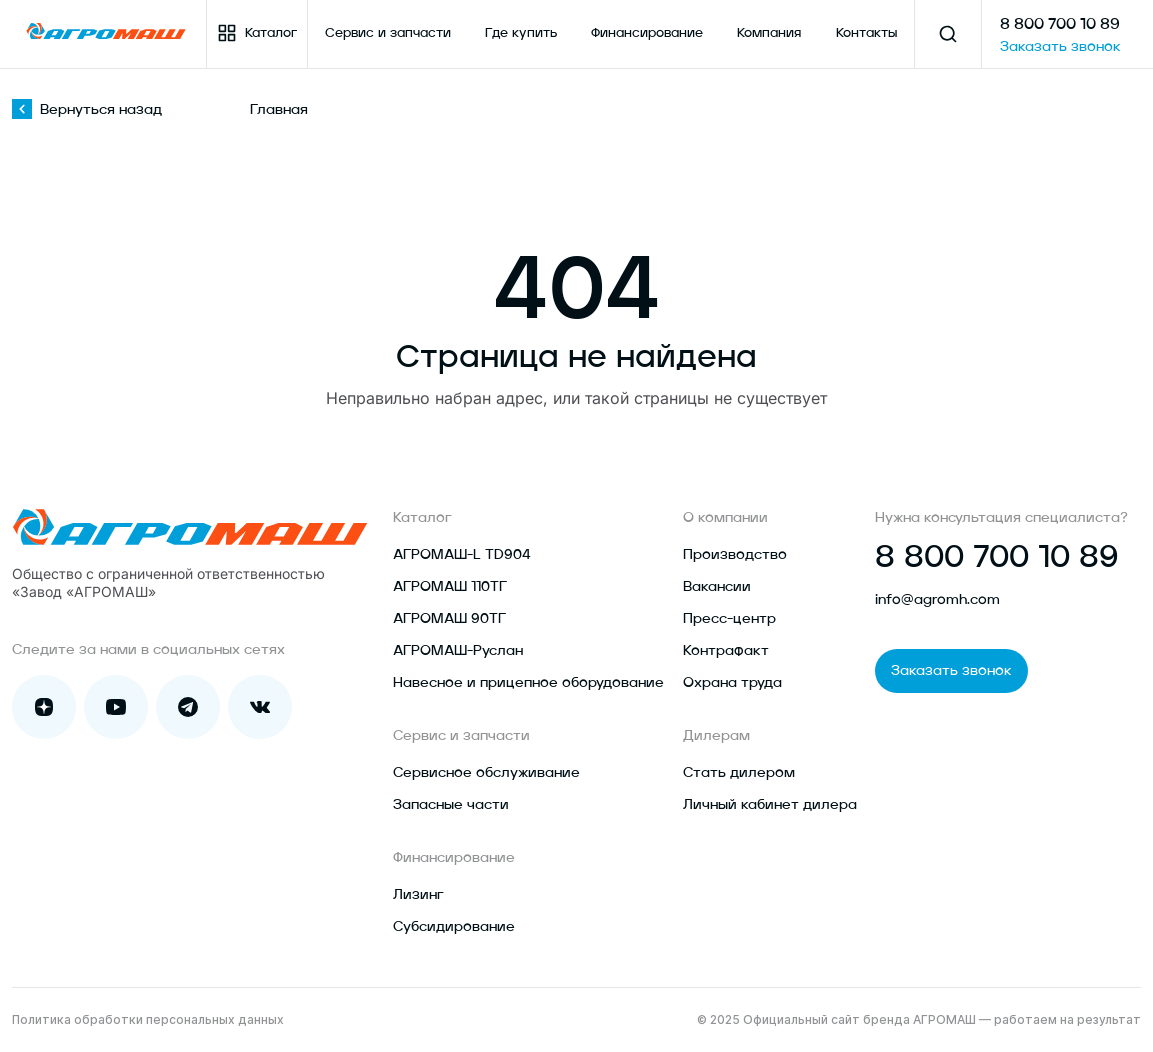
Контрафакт (726, 651)
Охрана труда (732, 683)
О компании (725, 518)
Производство (735, 555)
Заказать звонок (1060, 47)
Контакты (866, 33)
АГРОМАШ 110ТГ (450, 587)
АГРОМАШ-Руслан (458, 651)
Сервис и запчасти (388, 33)
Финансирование (647, 33)
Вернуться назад (87, 110)
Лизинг (418, 895)
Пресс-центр (729, 619)
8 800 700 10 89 (1060, 25)
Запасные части (451, 805)
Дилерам (716, 736)
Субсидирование (454, 927)
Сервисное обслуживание (486, 773)
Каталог (257, 33)
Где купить (521, 33)
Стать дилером (739, 773)
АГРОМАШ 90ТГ (449, 619)
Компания (769, 33)
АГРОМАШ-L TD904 (462, 555)
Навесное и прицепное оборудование (528, 683)
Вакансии (717, 587)
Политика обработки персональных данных (148, 1019)
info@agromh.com (937, 600)
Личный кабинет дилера (770, 805)
